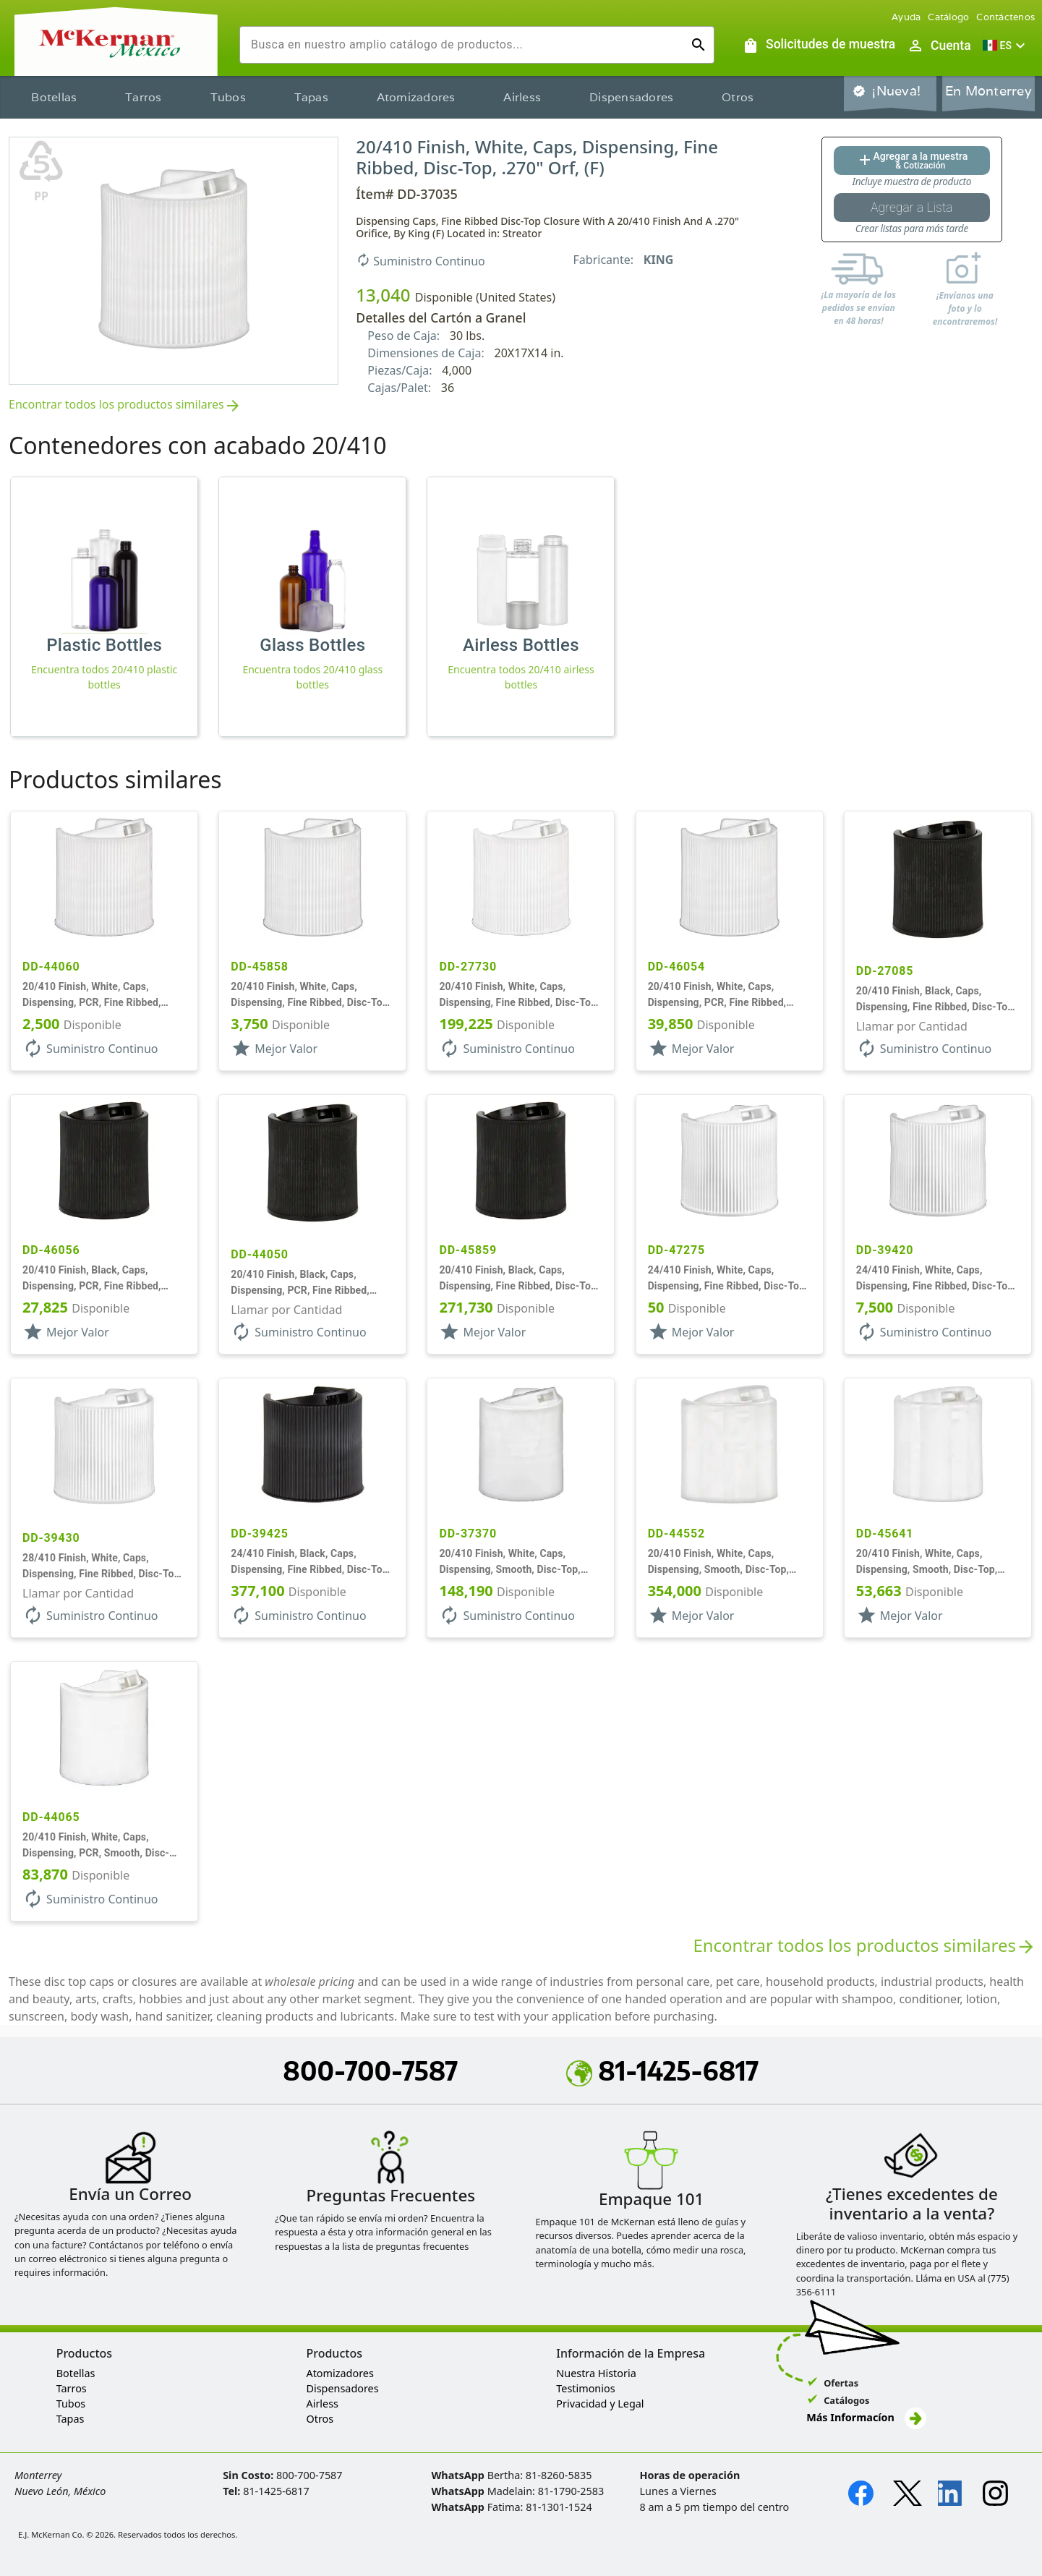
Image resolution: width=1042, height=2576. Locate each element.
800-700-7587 (370, 2070)
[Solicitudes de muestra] (818, 45)
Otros (737, 97)
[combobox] (465, 45)
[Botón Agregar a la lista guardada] (912, 207)
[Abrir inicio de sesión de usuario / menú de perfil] (938, 45)
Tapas (311, 97)
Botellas (54, 97)
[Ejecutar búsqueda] (698, 45)
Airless (522, 97)
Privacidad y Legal (600, 2403)
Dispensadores (631, 97)
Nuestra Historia (596, 2373)
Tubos (228, 97)
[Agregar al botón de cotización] (912, 160)
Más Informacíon (866, 2417)
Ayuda (906, 17)
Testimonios (585, 2388)
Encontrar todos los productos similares (125, 405)
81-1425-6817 (662, 2070)
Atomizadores (416, 97)
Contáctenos (1005, 17)
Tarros (143, 97)
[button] (1006, 45)
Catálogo (948, 17)
